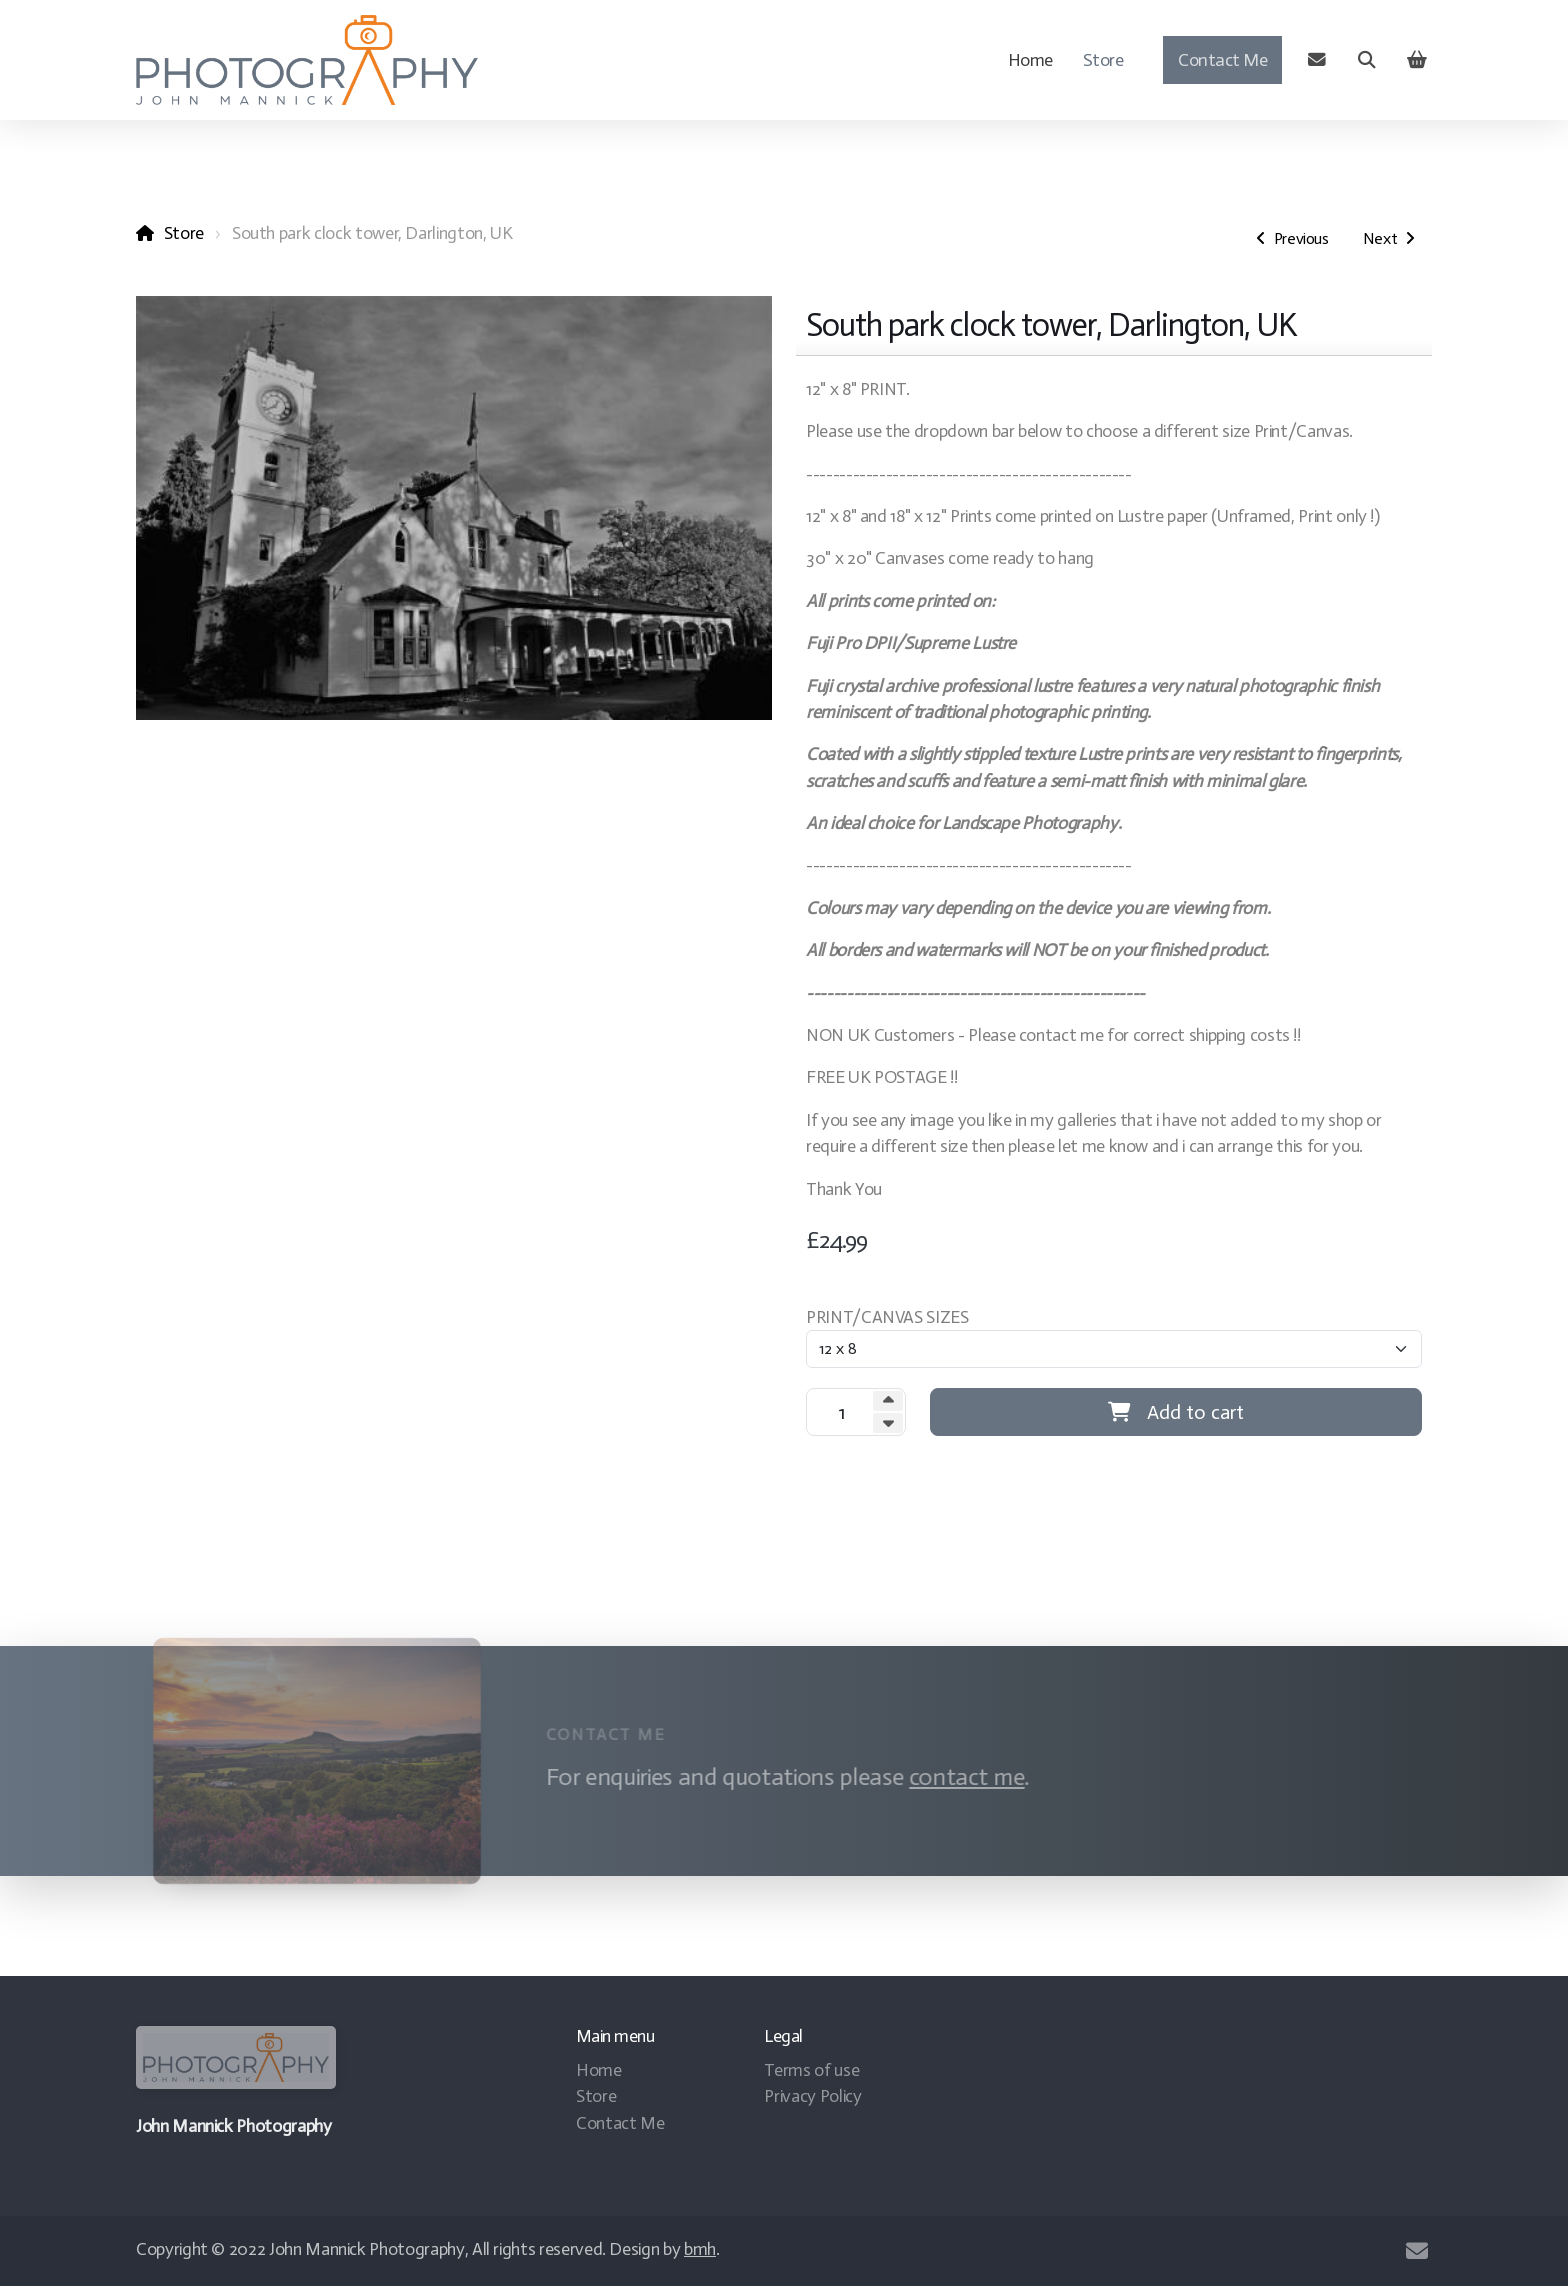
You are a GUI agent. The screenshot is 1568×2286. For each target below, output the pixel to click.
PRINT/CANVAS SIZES (887, 1317)
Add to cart (1176, 1412)
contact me (960, 1776)
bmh (700, 2249)
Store (184, 233)
